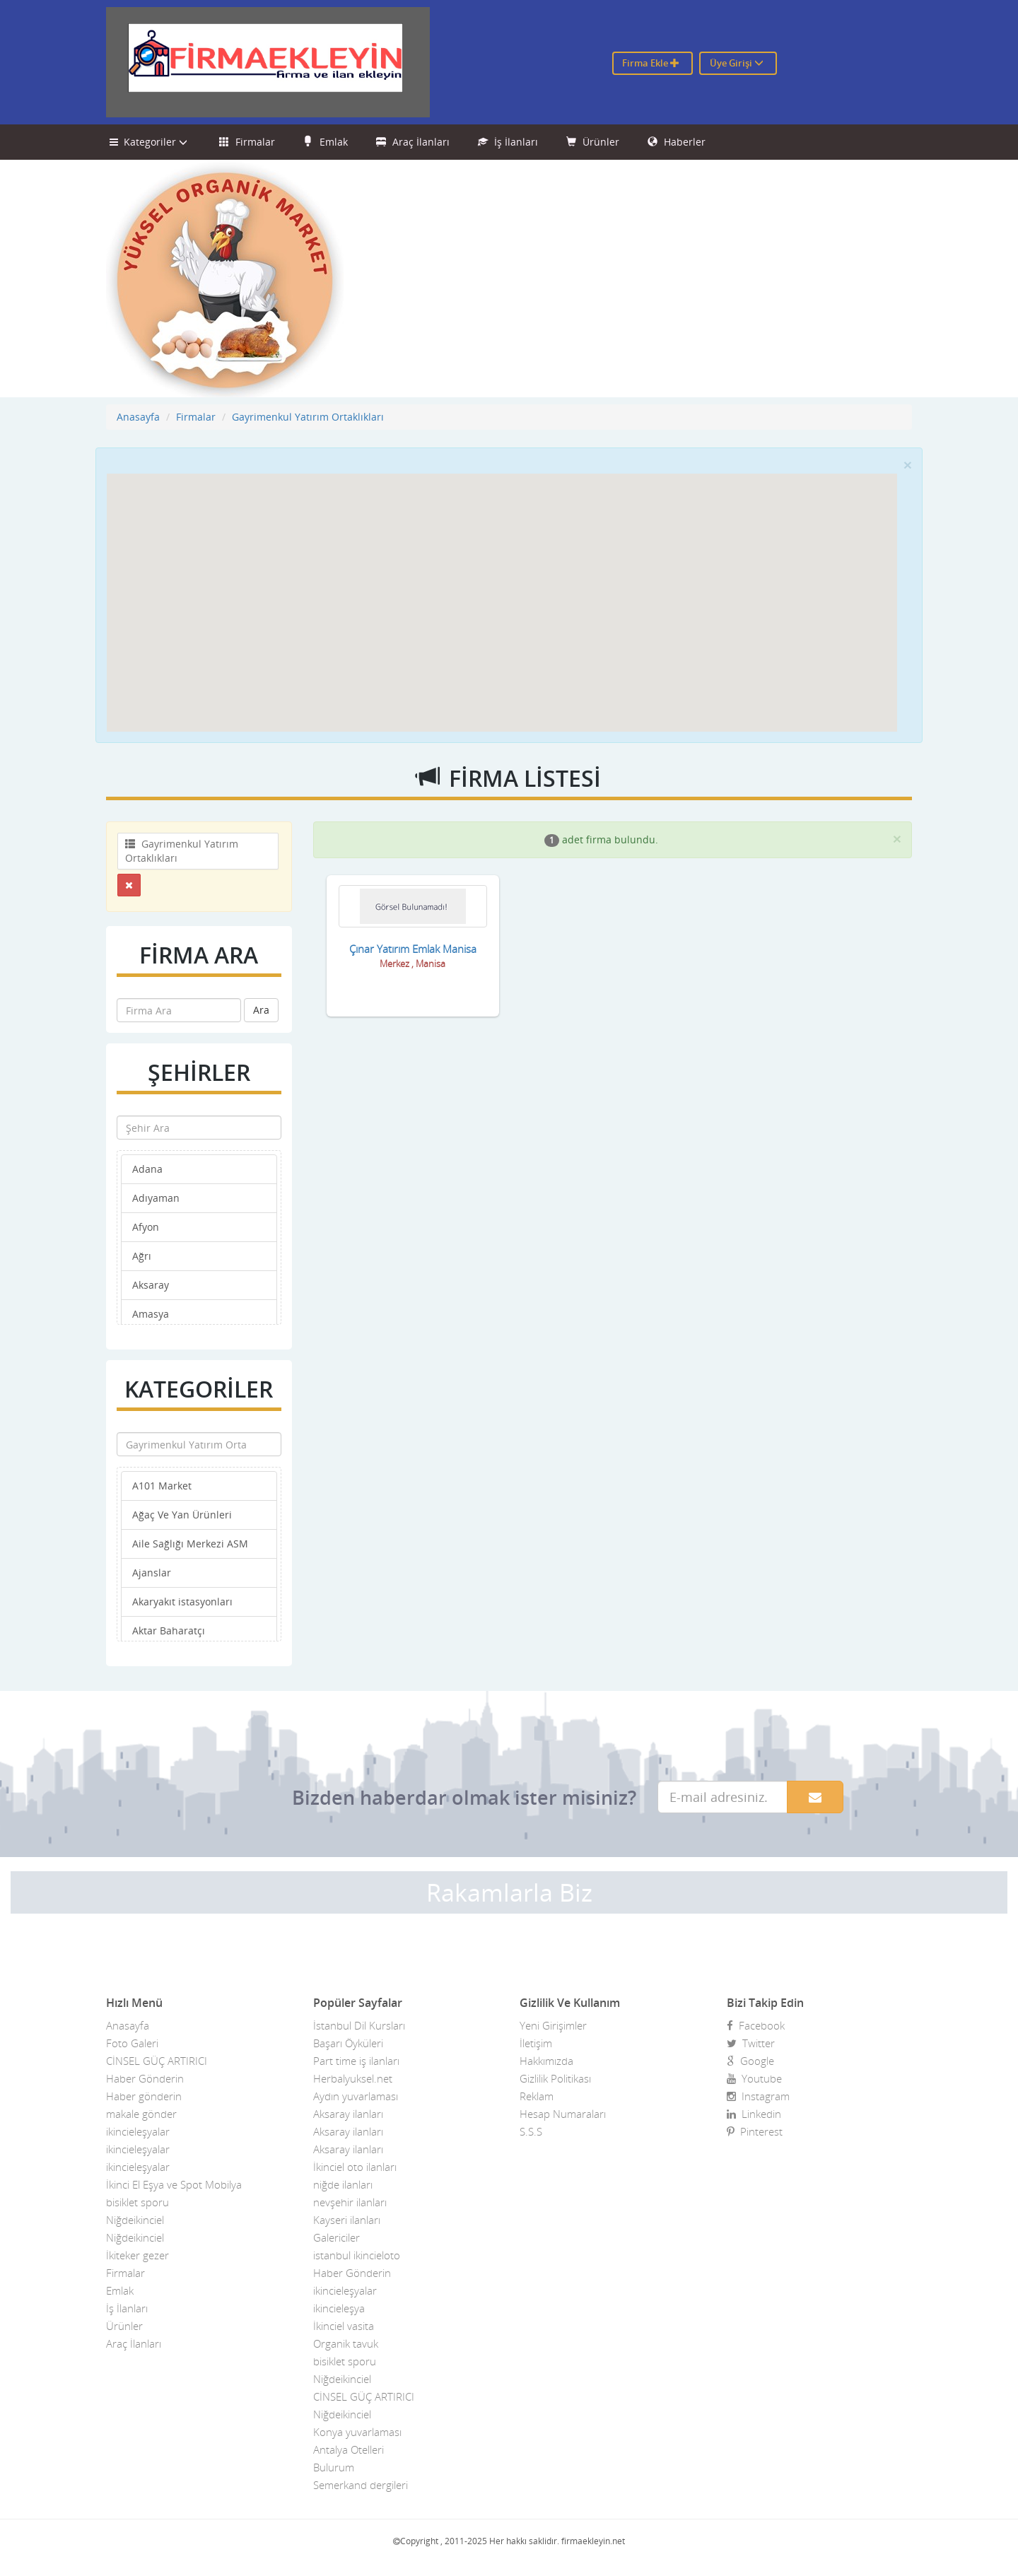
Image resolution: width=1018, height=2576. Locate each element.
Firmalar (247, 141)
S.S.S (531, 2131)
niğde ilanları (343, 2184)
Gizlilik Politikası (555, 2078)
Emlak (325, 141)
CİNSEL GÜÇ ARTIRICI (156, 2061)
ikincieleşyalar (138, 2131)
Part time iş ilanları (356, 2061)
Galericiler (336, 2237)
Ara (261, 1010)
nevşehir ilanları (350, 2202)
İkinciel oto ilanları (355, 2167)
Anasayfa (138, 416)
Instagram (758, 2096)
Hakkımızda (546, 2061)
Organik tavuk (345, 2343)
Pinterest (755, 2131)
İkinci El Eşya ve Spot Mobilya (174, 2184)
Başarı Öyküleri (348, 2043)
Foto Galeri (132, 2043)
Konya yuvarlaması (357, 2432)
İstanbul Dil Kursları (359, 2025)
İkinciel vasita (343, 2326)
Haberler (677, 141)
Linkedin (754, 2114)
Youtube (754, 2078)
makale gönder (141, 2114)
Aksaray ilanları (348, 2114)
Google (750, 2061)
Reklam (537, 2096)
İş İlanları (508, 141)
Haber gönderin (144, 2096)
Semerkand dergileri (360, 2485)
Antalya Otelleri (348, 2449)
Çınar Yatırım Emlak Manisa (412, 949)
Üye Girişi (737, 63)
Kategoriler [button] (150, 141)
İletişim (536, 2043)
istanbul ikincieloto (356, 2255)
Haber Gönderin (145, 2078)
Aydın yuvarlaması (355, 2096)
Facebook (756, 2025)
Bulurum (333, 2467)
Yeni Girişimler (553, 2025)
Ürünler (592, 141)
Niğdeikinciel (135, 2220)
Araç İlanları (413, 141)
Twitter (751, 2043)
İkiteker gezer (137, 2255)
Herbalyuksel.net (352, 2078)
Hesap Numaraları (563, 2114)
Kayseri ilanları (346, 2220)
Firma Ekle (650, 63)
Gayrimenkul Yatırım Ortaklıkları (308, 416)
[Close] (907, 464)
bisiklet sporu (137, 2202)
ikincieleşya (339, 2308)
